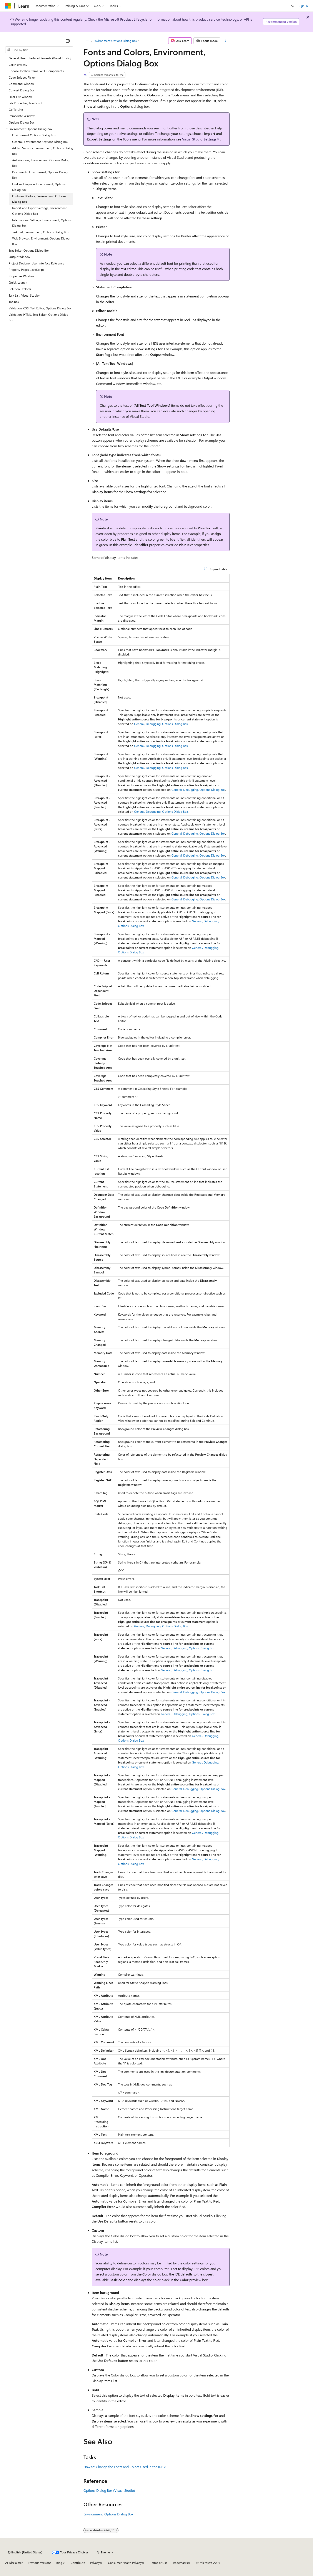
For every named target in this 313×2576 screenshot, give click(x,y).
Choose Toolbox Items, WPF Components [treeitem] (36, 71)
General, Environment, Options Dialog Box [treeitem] (40, 142)
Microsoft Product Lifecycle (126, 19)
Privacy (95, 2563)
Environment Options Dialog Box (115, 41)
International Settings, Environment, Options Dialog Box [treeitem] (42, 223)
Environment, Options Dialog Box (108, 2514)
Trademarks (180, 2563)
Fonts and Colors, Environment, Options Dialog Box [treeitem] (39, 199)
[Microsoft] (8, 6)
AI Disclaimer (14, 2563)
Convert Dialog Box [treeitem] (21, 90)
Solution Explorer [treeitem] (20, 289)
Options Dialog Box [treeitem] (21, 122)
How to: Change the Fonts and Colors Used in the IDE (123, 2466)
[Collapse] (67, 41)
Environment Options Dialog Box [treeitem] (34, 135)
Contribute (78, 2563)
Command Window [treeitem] (21, 84)
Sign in (303, 6)
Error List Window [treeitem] (20, 97)
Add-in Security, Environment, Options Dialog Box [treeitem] (42, 151)
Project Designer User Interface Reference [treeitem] (36, 263)
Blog (59, 2563)
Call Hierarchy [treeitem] (18, 65)
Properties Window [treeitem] (21, 276)
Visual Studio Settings (199, 139)
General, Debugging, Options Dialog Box (161, 724)
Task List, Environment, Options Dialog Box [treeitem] (40, 232)
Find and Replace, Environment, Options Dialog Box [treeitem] (38, 187)
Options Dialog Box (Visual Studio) (109, 2490)
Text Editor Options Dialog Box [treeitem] (29, 250)
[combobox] (39, 49)
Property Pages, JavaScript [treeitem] (26, 270)
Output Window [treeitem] (19, 257)
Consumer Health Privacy (125, 2563)
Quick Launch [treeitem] (18, 282)
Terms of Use (158, 2563)
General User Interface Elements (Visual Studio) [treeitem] (40, 58)
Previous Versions (39, 2563)
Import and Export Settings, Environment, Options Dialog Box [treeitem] (39, 211)
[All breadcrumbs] (87, 40)
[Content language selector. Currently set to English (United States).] (25, 2552)
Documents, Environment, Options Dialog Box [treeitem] (40, 175)
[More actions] (226, 40)
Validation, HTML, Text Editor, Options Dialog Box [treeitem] (38, 317)
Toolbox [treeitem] (14, 302)
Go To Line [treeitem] (16, 109)
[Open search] (292, 6)
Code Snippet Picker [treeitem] (22, 77)
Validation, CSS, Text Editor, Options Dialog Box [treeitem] (40, 308)
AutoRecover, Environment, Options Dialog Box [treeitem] (40, 163)
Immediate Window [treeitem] (22, 116)
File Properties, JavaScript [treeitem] (25, 103)
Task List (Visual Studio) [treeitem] (24, 295)
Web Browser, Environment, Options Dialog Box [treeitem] (41, 241)
